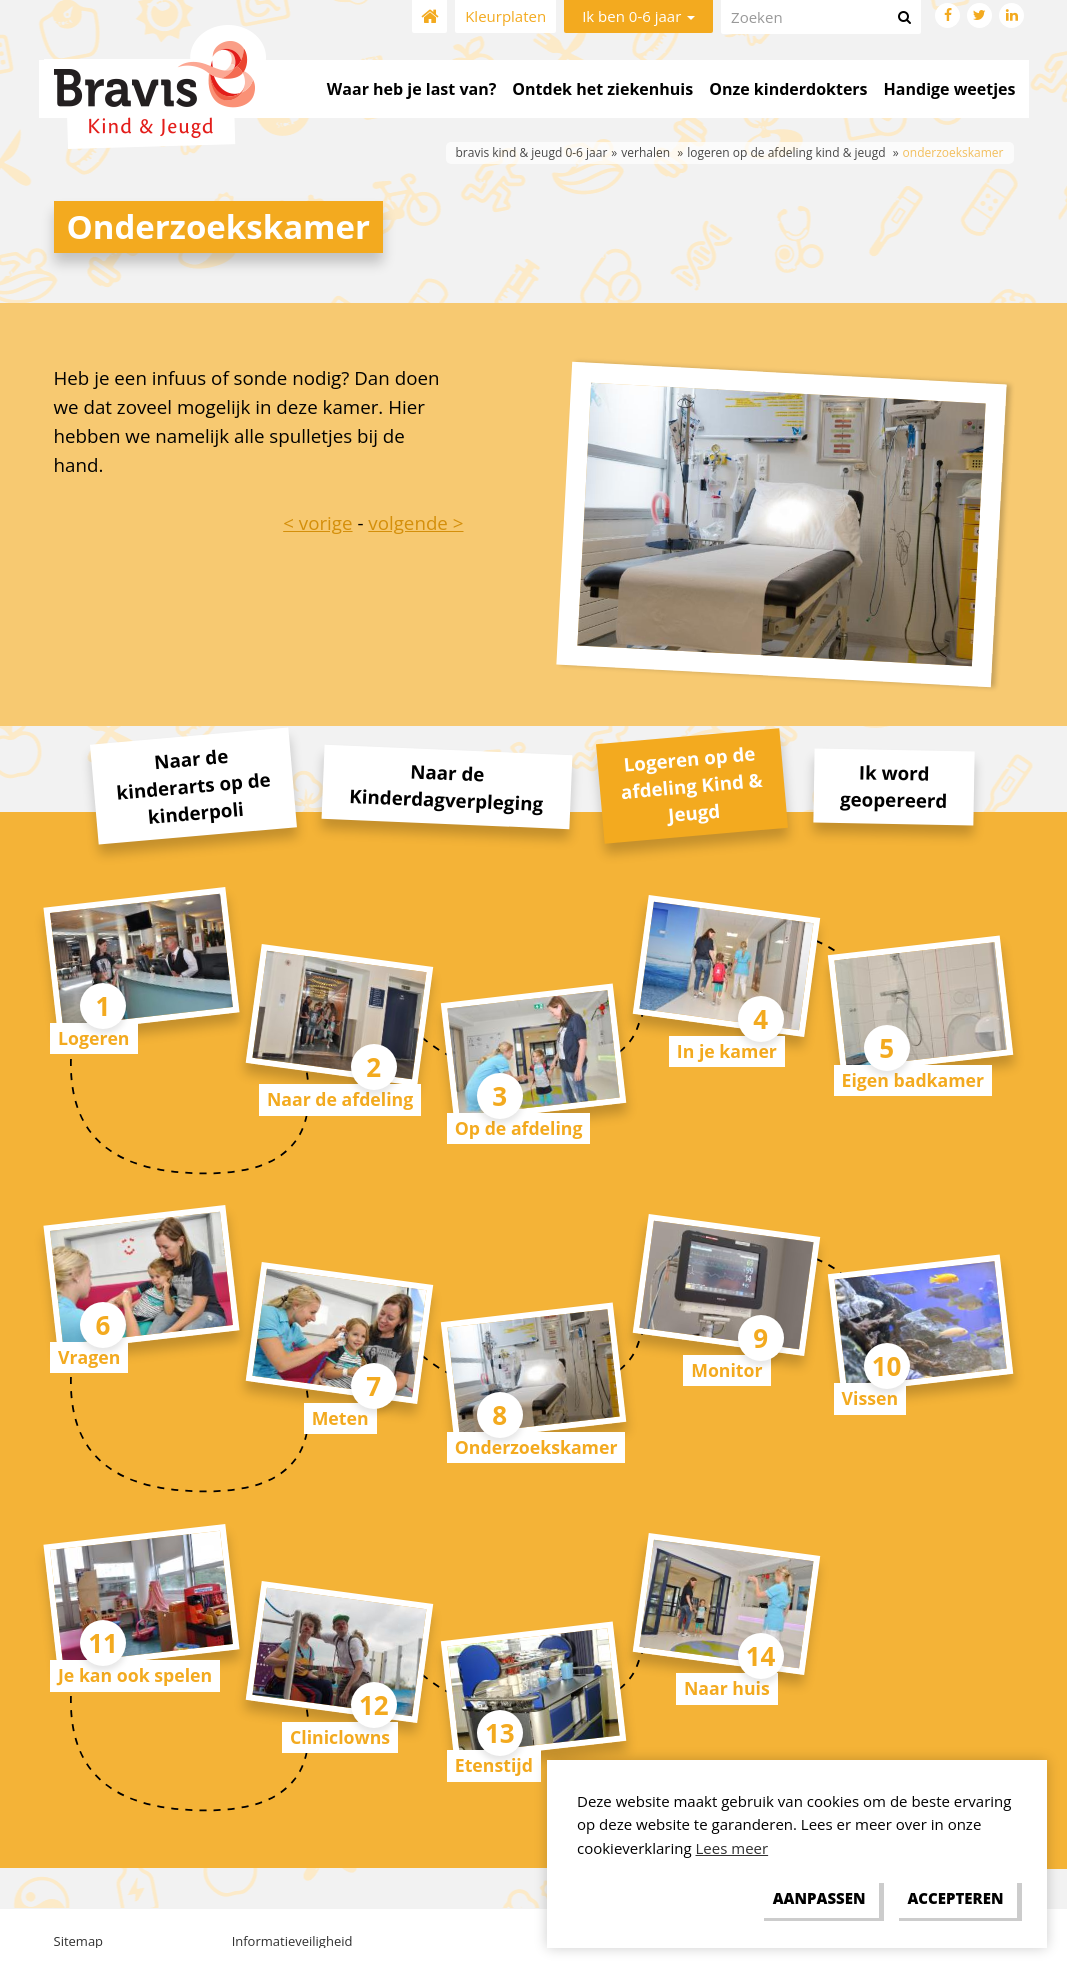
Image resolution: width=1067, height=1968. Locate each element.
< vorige (317, 522)
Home (429, 16)
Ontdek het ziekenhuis (602, 89)
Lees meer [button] (732, 1848)
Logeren (94, 1038)
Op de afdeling (519, 1128)
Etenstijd (494, 1765)
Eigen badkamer (913, 1080)
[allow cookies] (955, 1899)
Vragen (89, 1357)
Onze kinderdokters (788, 89)
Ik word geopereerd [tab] (893, 785)
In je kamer (727, 1051)
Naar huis (727, 1688)
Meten (340, 1418)
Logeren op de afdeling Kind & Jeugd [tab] (692, 784)
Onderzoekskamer (536, 1447)
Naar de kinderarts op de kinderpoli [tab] (193, 786)
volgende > (415, 522)
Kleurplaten (505, 16)
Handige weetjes (950, 89)
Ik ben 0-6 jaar (638, 16)
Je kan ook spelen (135, 1675)
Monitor (726, 1370)
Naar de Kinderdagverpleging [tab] (445, 786)
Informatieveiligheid (292, 1941)
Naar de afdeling (340, 1099)
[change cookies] (819, 1899)
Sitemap (79, 1941)
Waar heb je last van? (411, 89)
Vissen (870, 1398)
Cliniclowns (340, 1737)
